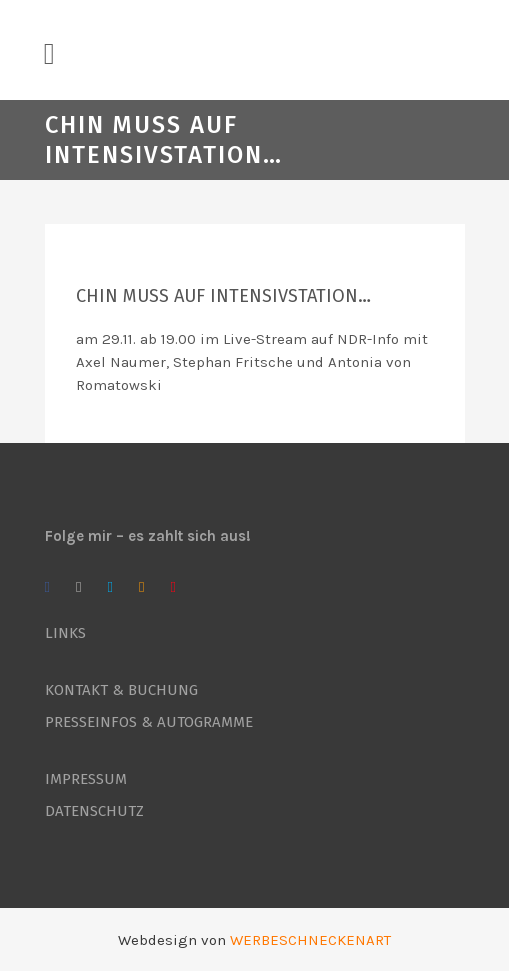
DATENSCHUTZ (94, 811)
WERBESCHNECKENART (310, 940)
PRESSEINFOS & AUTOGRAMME (149, 722)
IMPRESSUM (86, 779)
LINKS (65, 633)
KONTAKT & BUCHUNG (121, 690)
